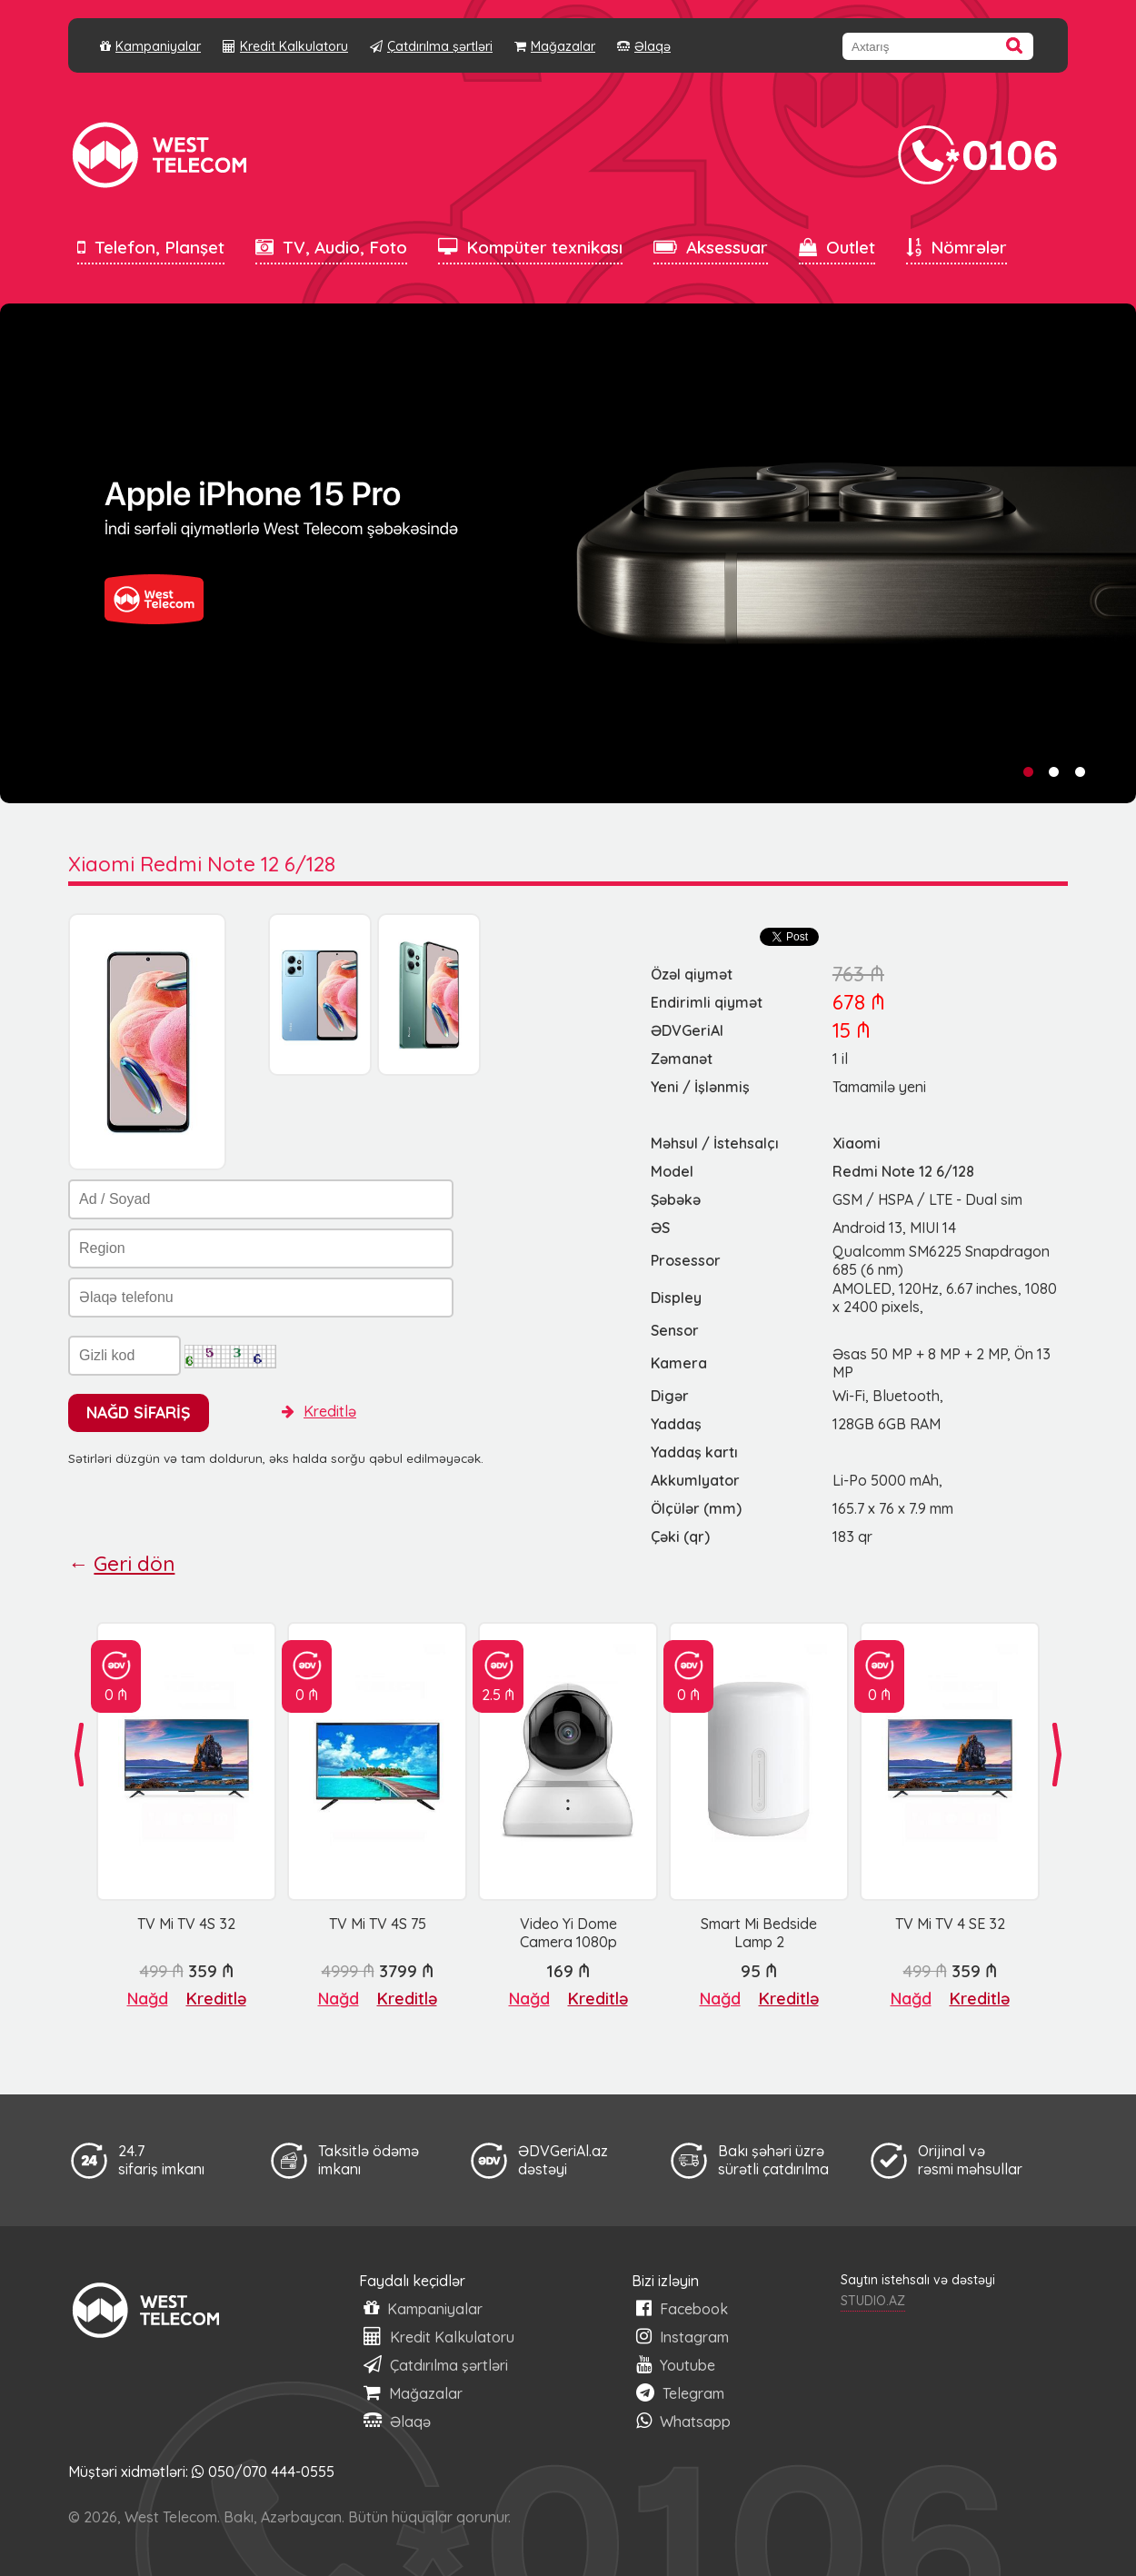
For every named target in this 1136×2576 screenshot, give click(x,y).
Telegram (680, 2392)
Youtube (675, 2364)
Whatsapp (683, 2421)
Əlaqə (644, 46)
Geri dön (134, 1563)
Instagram (682, 2336)
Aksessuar (710, 247)
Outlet (837, 247)
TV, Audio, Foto (331, 247)
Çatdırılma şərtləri (431, 46)
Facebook (682, 2308)
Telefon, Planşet (150, 247)
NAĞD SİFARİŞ (138, 1412)
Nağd (147, 1998)
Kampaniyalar (150, 46)
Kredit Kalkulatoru (285, 46)
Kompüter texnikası (530, 247)
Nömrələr (956, 247)
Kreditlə (319, 1411)
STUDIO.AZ (873, 2301)
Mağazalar (554, 46)
